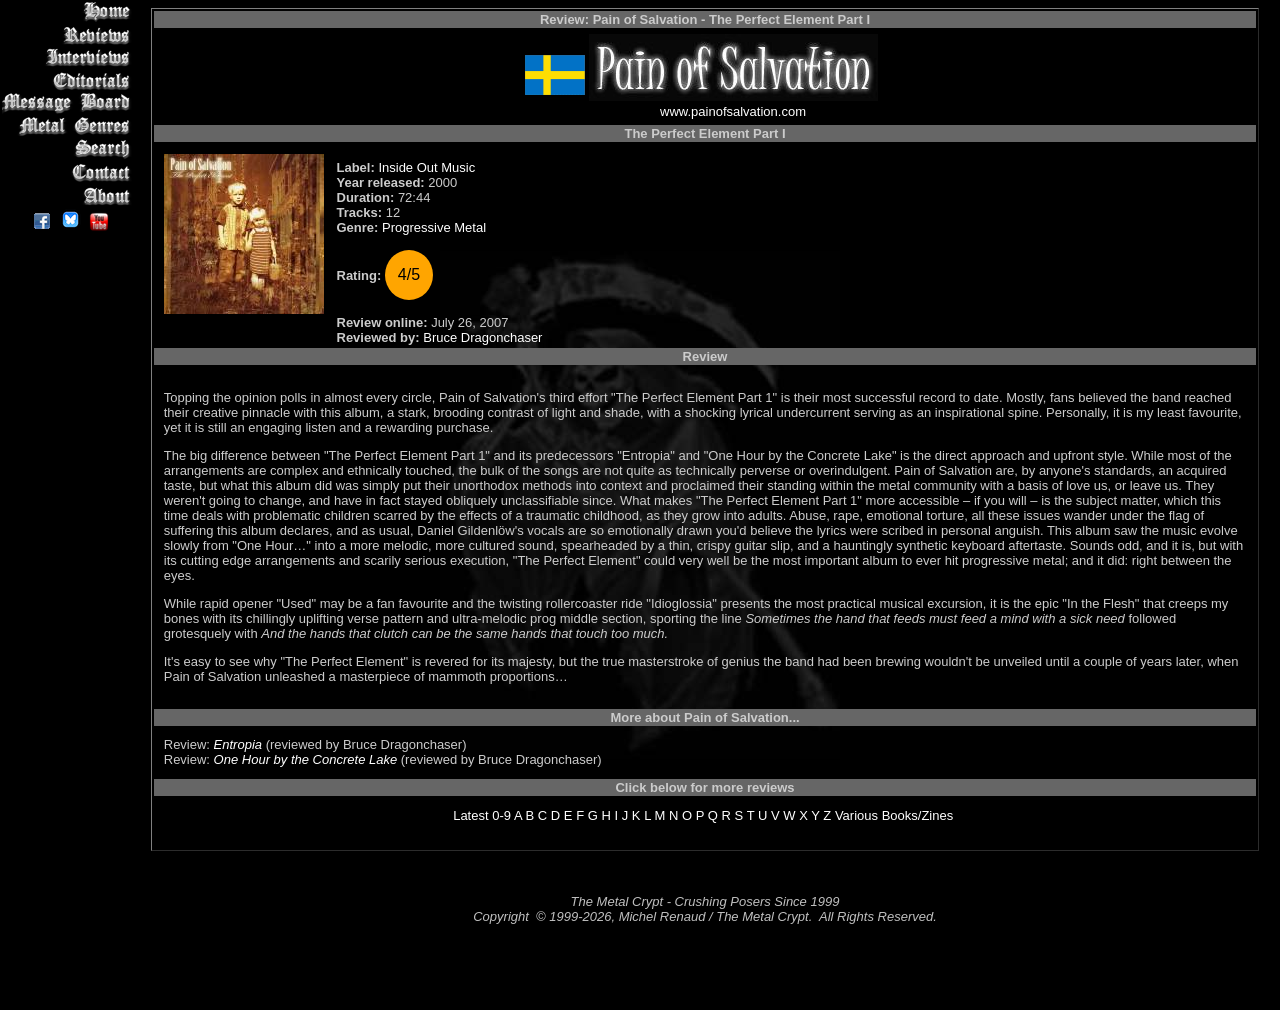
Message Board (69, 103)
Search (69, 149)
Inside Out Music (426, 167)
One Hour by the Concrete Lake (306, 759)
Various (856, 815)
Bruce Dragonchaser (482, 337)
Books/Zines (918, 815)
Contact (69, 172)
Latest (470, 815)
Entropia (238, 744)
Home (69, 11)
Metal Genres (69, 126)
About (69, 195)
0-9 (501, 815)
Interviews (69, 57)
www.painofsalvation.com (733, 111)
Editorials (69, 80)
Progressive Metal (434, 227)
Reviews (69, 34)
